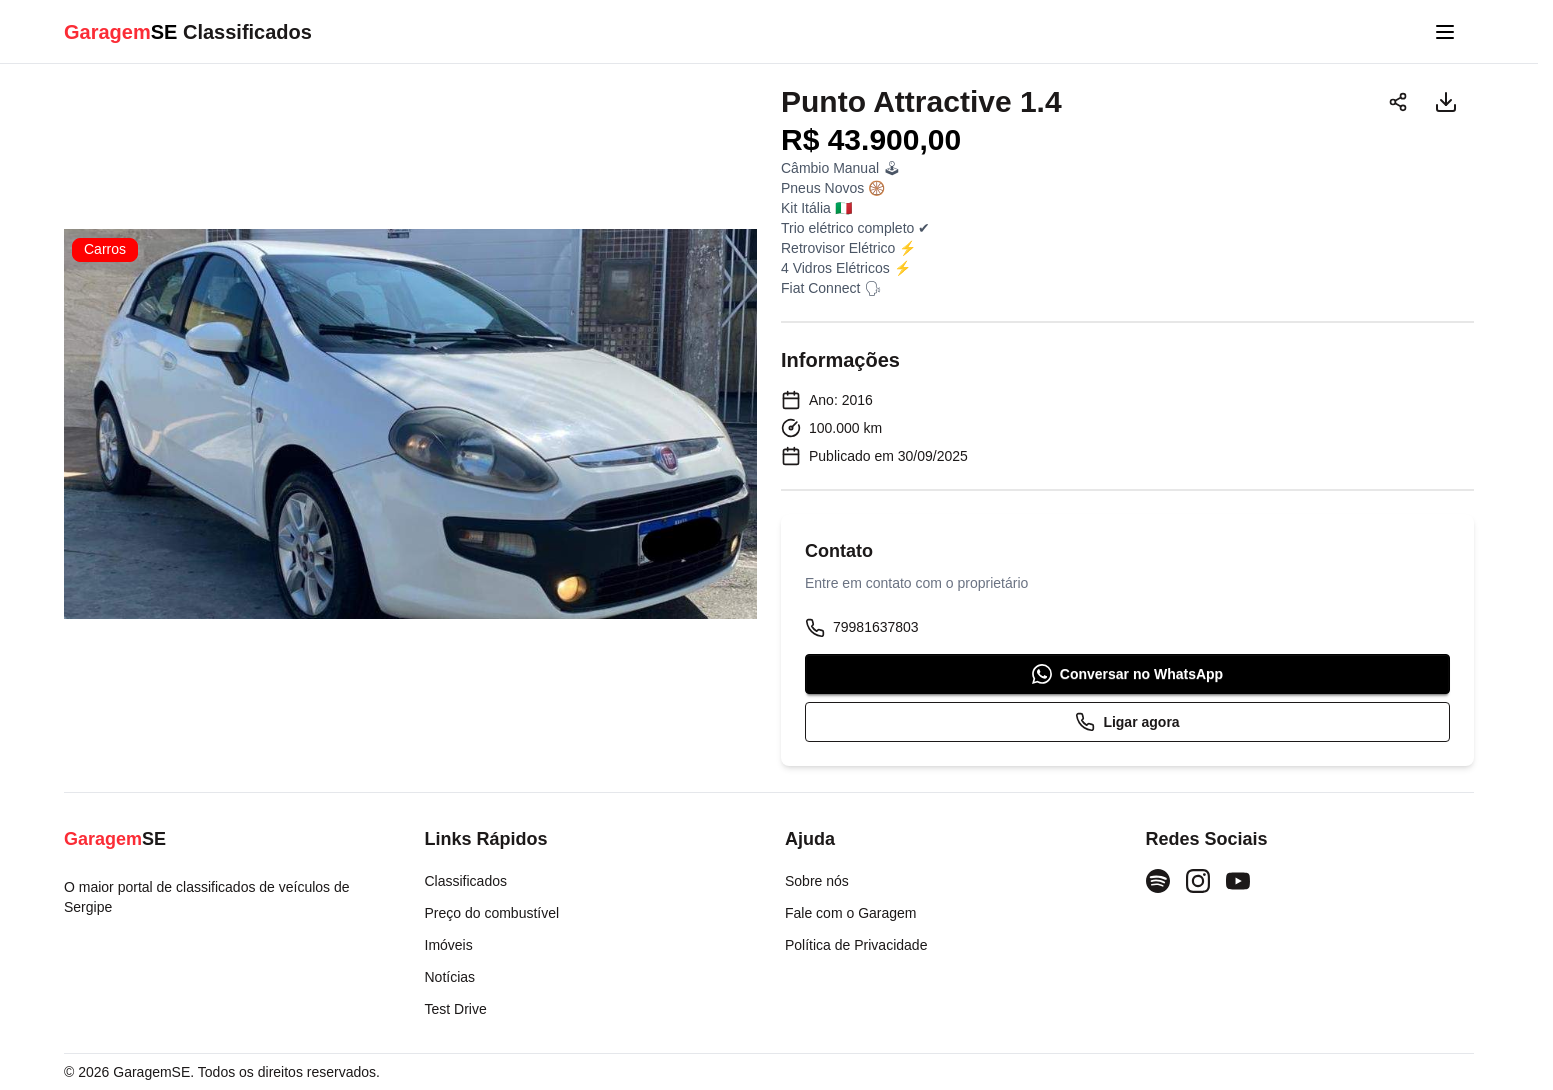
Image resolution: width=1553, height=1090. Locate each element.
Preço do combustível (492, 913)
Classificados (466, 881)
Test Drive (456, 1009)
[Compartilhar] (1398, 102)
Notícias (450, 977)
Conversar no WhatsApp (1127, 674)
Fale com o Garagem (851, 913)
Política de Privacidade (856, 945)
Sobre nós (817, 881)
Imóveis (449, 945)
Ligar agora (1127, 722)
